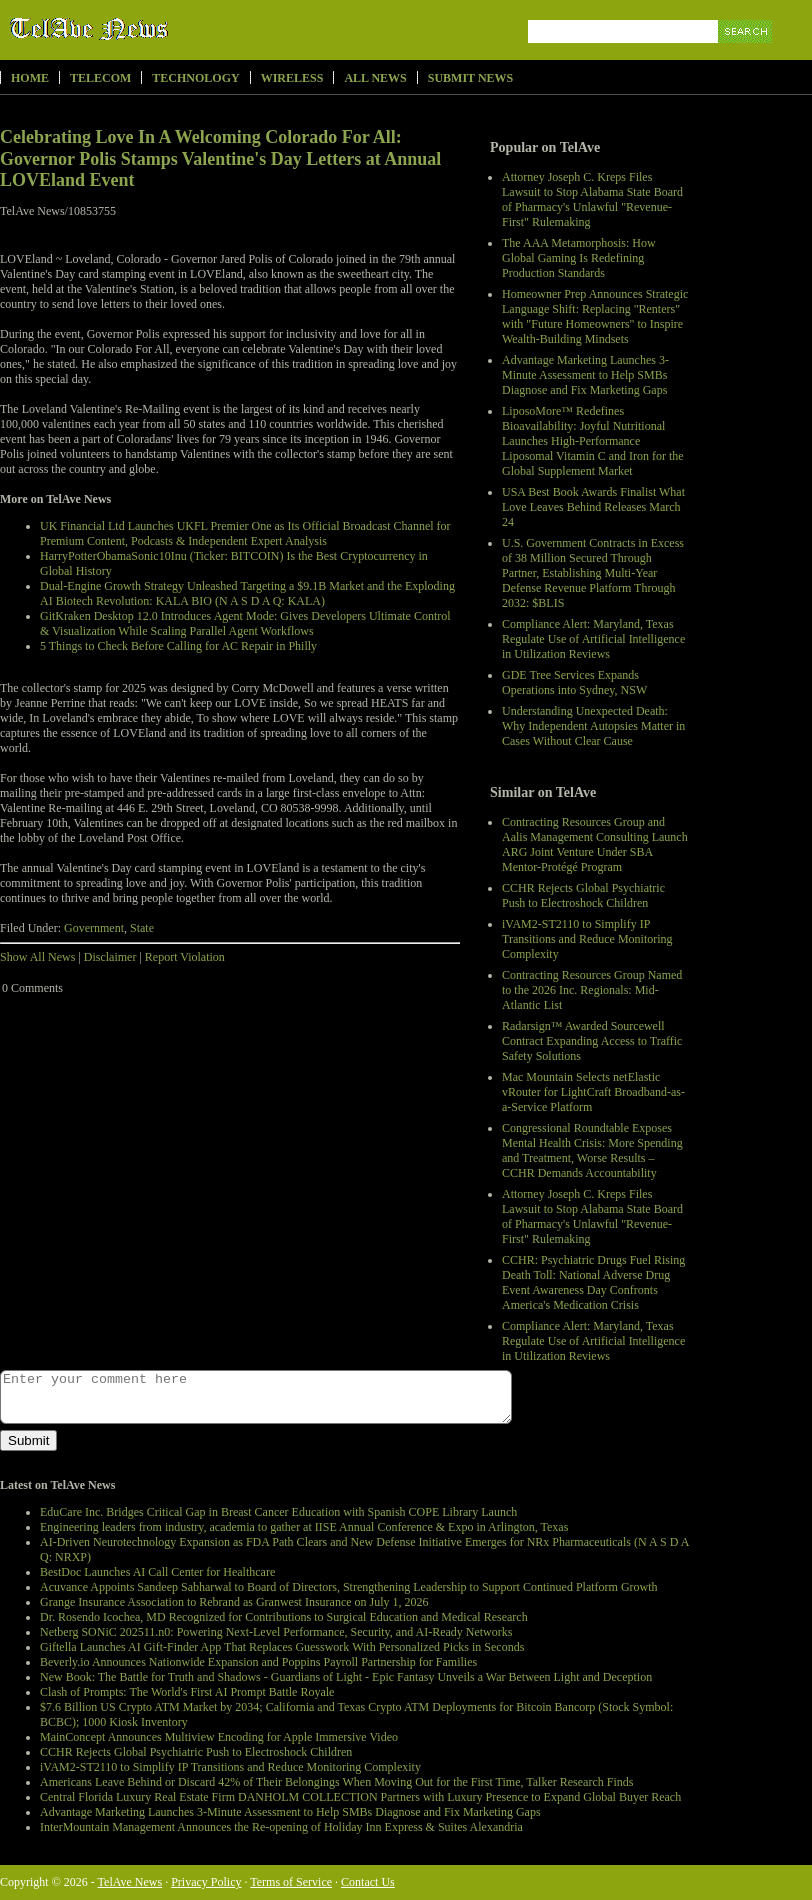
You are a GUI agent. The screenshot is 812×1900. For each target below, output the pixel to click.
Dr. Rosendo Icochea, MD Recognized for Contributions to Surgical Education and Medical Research (284, 1617)
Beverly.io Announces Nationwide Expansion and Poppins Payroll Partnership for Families (258, 1662)
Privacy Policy (206, 1882)
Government (94, 928)
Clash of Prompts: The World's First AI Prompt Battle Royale (187, 1692)
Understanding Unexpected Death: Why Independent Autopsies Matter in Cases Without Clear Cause (593, 726)
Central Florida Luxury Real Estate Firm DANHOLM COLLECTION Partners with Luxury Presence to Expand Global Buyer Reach (360, 1797)
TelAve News (147, 29)
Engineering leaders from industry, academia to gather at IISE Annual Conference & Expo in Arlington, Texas (304, 1527)
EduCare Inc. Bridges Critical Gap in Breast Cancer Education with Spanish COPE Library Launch (278, 1512)
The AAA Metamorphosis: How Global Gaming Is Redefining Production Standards (579, 258)
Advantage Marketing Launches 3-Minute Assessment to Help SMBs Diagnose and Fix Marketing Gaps (585, 375)
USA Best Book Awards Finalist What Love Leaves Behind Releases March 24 (593, 507)
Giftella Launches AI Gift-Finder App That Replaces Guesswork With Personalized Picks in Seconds (282, 1647)
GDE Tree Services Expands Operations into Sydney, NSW (574, 682)
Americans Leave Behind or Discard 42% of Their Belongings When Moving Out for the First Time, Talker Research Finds (336, 1782)
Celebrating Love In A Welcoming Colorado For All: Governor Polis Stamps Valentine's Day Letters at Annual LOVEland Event (220, 158)
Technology (195, 78)
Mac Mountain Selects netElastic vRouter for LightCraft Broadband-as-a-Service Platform (593, 1092)
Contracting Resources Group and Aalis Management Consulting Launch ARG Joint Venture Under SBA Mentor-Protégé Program (595, 844)
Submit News (470, 78)
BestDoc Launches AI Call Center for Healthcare (157, 1572)
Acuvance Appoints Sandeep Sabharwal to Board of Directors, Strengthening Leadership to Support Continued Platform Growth (349, 1587)
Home (30, 78)
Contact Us (368, 1882)
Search (746, 54)
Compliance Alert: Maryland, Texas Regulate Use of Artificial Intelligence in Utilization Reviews (593, 639)
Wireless (292, 78)
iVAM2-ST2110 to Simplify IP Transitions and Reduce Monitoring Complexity (587, 939)
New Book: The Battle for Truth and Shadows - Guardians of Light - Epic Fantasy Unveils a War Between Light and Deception (346, 1677)
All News (375, 78)
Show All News (37, 957)
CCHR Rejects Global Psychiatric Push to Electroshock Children (583, 895)
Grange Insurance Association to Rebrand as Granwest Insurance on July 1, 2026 (234, 1602)
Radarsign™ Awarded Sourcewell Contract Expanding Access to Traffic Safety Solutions (592, 1041)
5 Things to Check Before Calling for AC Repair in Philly (178, 646)
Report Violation (185, 957)
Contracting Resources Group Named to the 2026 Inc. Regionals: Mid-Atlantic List (592, 990)
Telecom (100, 78)
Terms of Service (291, 1882)
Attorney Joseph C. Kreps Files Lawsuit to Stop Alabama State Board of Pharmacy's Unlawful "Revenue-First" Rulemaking (592, 199)
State (142, 928)
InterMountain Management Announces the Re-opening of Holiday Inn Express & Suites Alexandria (281, 1827)
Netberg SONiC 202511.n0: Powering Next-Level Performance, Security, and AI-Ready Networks (276, 1632)
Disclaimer (110, 957)
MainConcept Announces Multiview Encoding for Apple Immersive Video (219, 1737)
